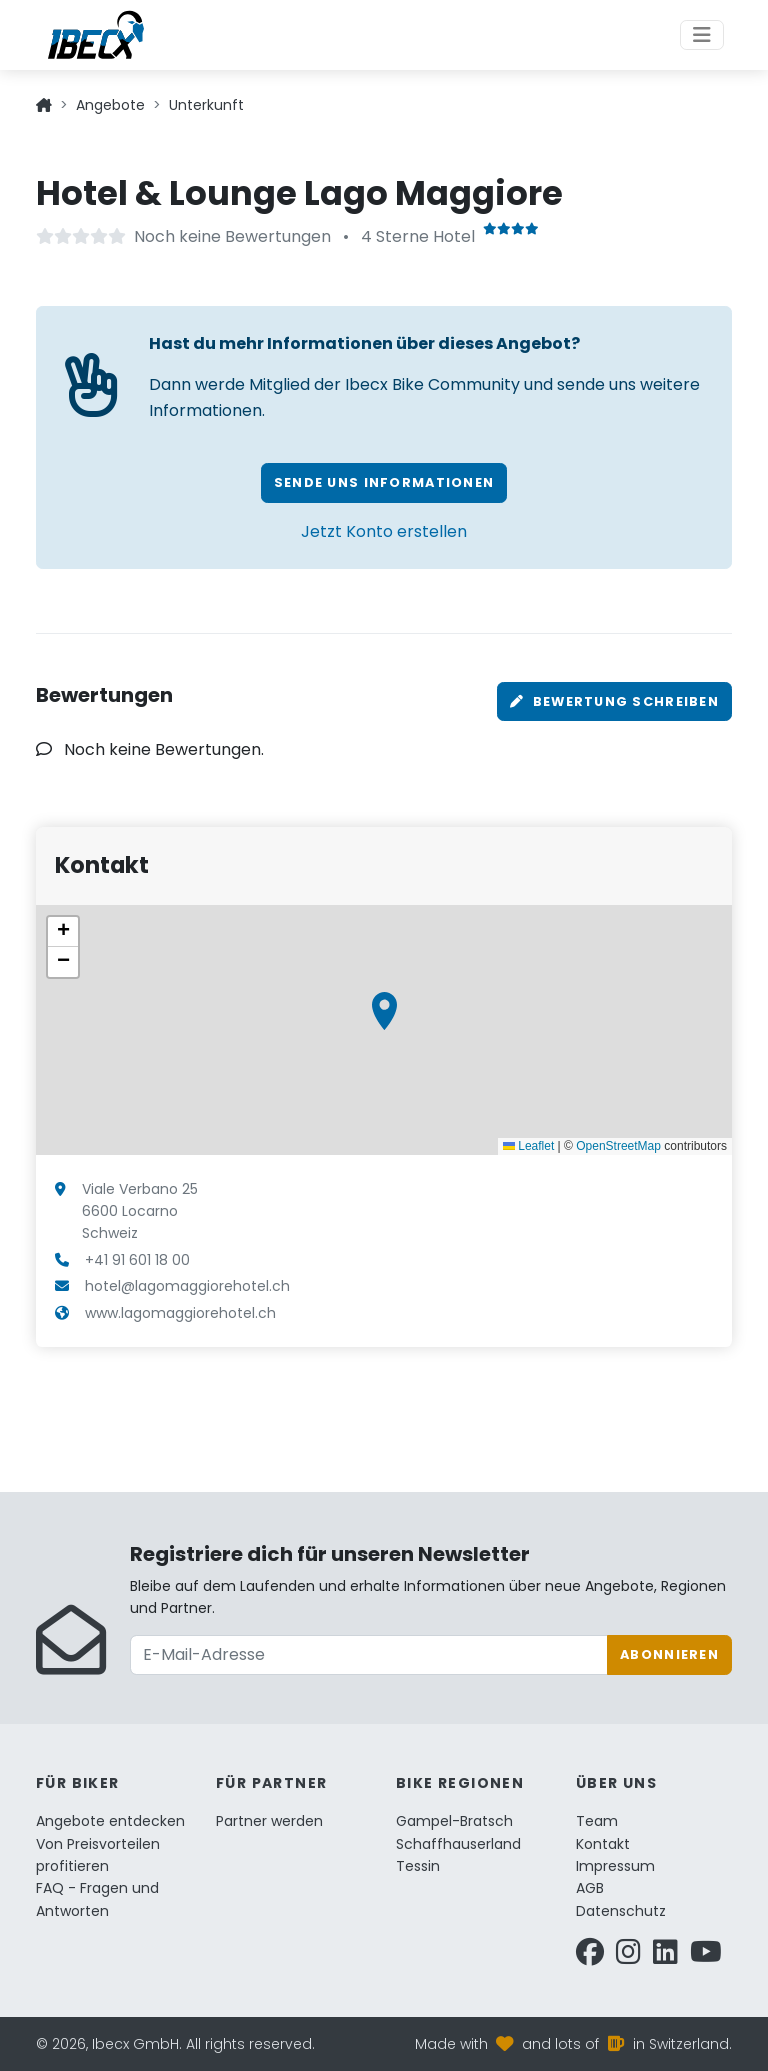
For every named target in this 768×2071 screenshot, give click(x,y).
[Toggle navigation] (702, 35)
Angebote (110, 105)
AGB (590, 1888)
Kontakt (603, 1844)
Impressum (615, 1866)
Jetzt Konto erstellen (384, 531)
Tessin (418, 1866)
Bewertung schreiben (614, 701)
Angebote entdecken (110, 1821)
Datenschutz (621, 1911)
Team (597, 1821)
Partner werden (269, 1821)
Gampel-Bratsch (454, 1821)
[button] (384, 1011)
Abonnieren (669, 1654)
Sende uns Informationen (384, 482)
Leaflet (528, 1146)
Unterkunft (206, 105)
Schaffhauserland (458, 1844)
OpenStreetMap (618, 1146)
